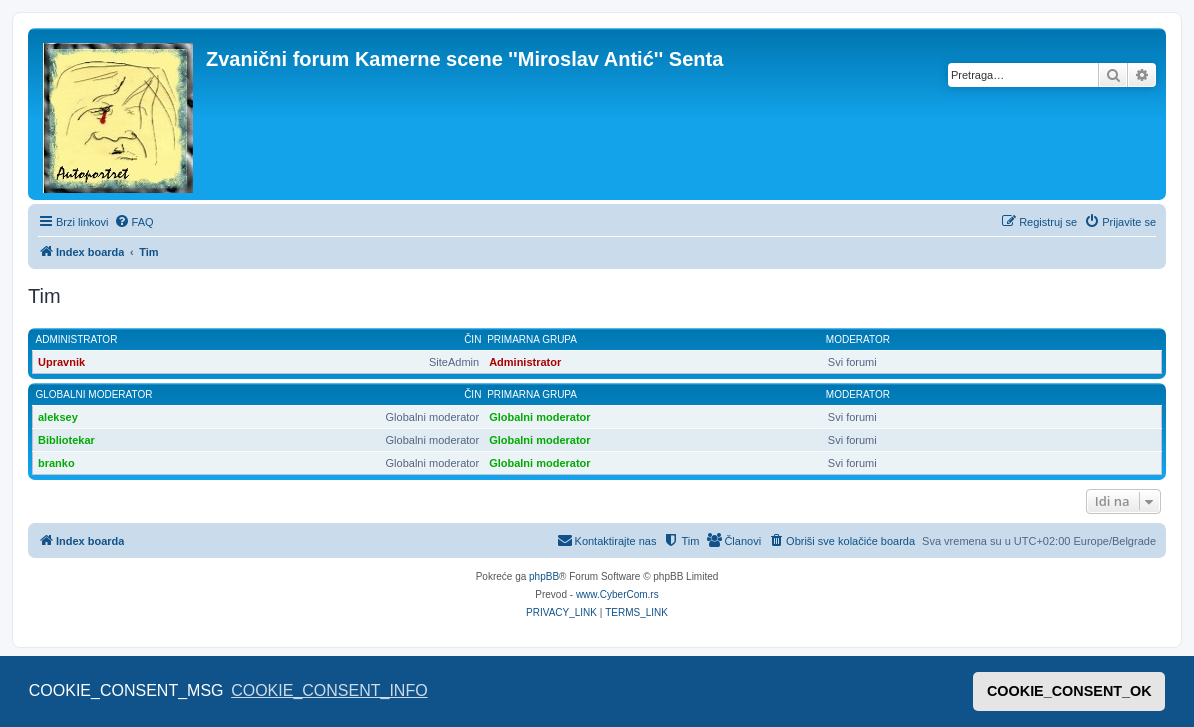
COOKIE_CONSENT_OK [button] (1069, 691)
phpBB (544, 576)
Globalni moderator (94, 394)
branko (56, 463)
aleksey (58, 417)
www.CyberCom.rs (617, 594)
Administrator (77, 339)
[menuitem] (134, 222)
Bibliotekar (66, 440)
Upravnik (61, 362)
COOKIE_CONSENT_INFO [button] (329, 690)
